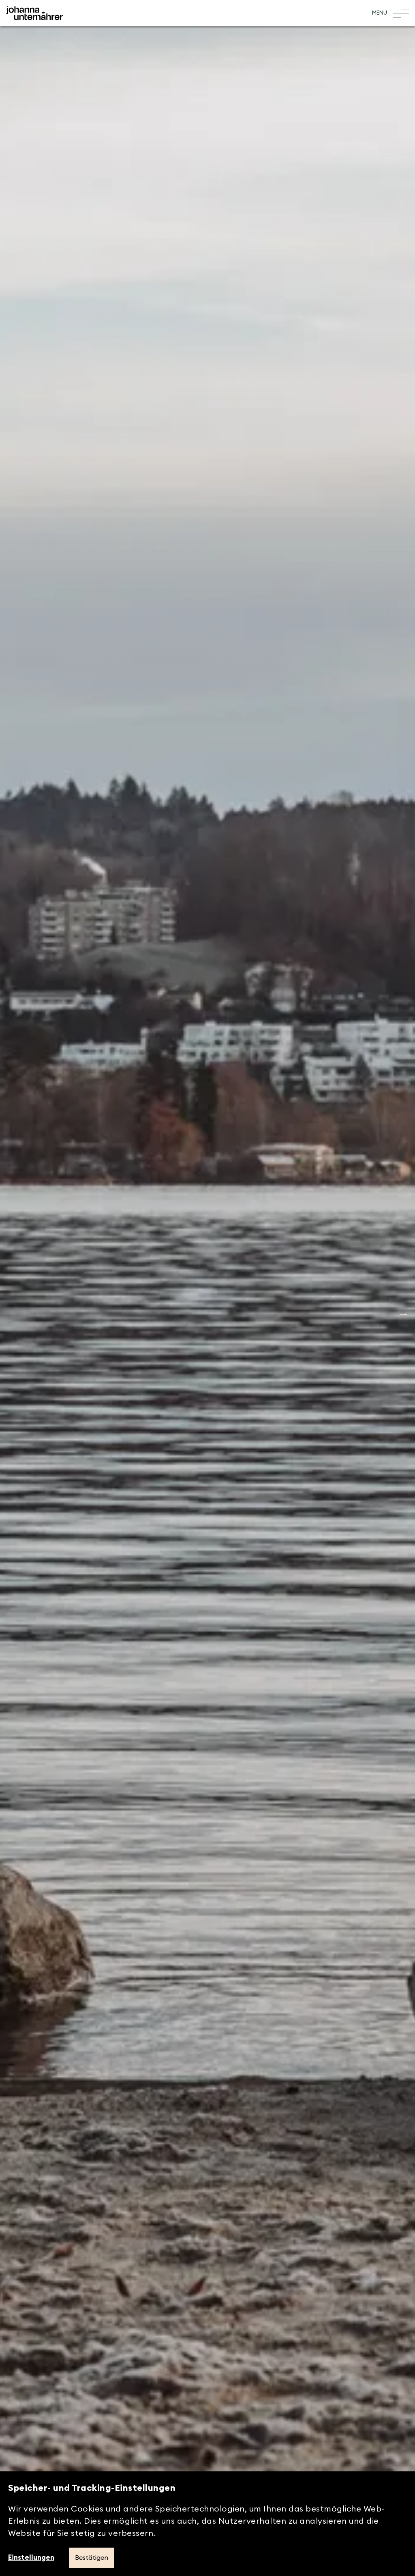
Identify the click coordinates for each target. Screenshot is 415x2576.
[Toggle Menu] (389, 13)
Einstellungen (31, 2557)
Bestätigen (91, 2558)
